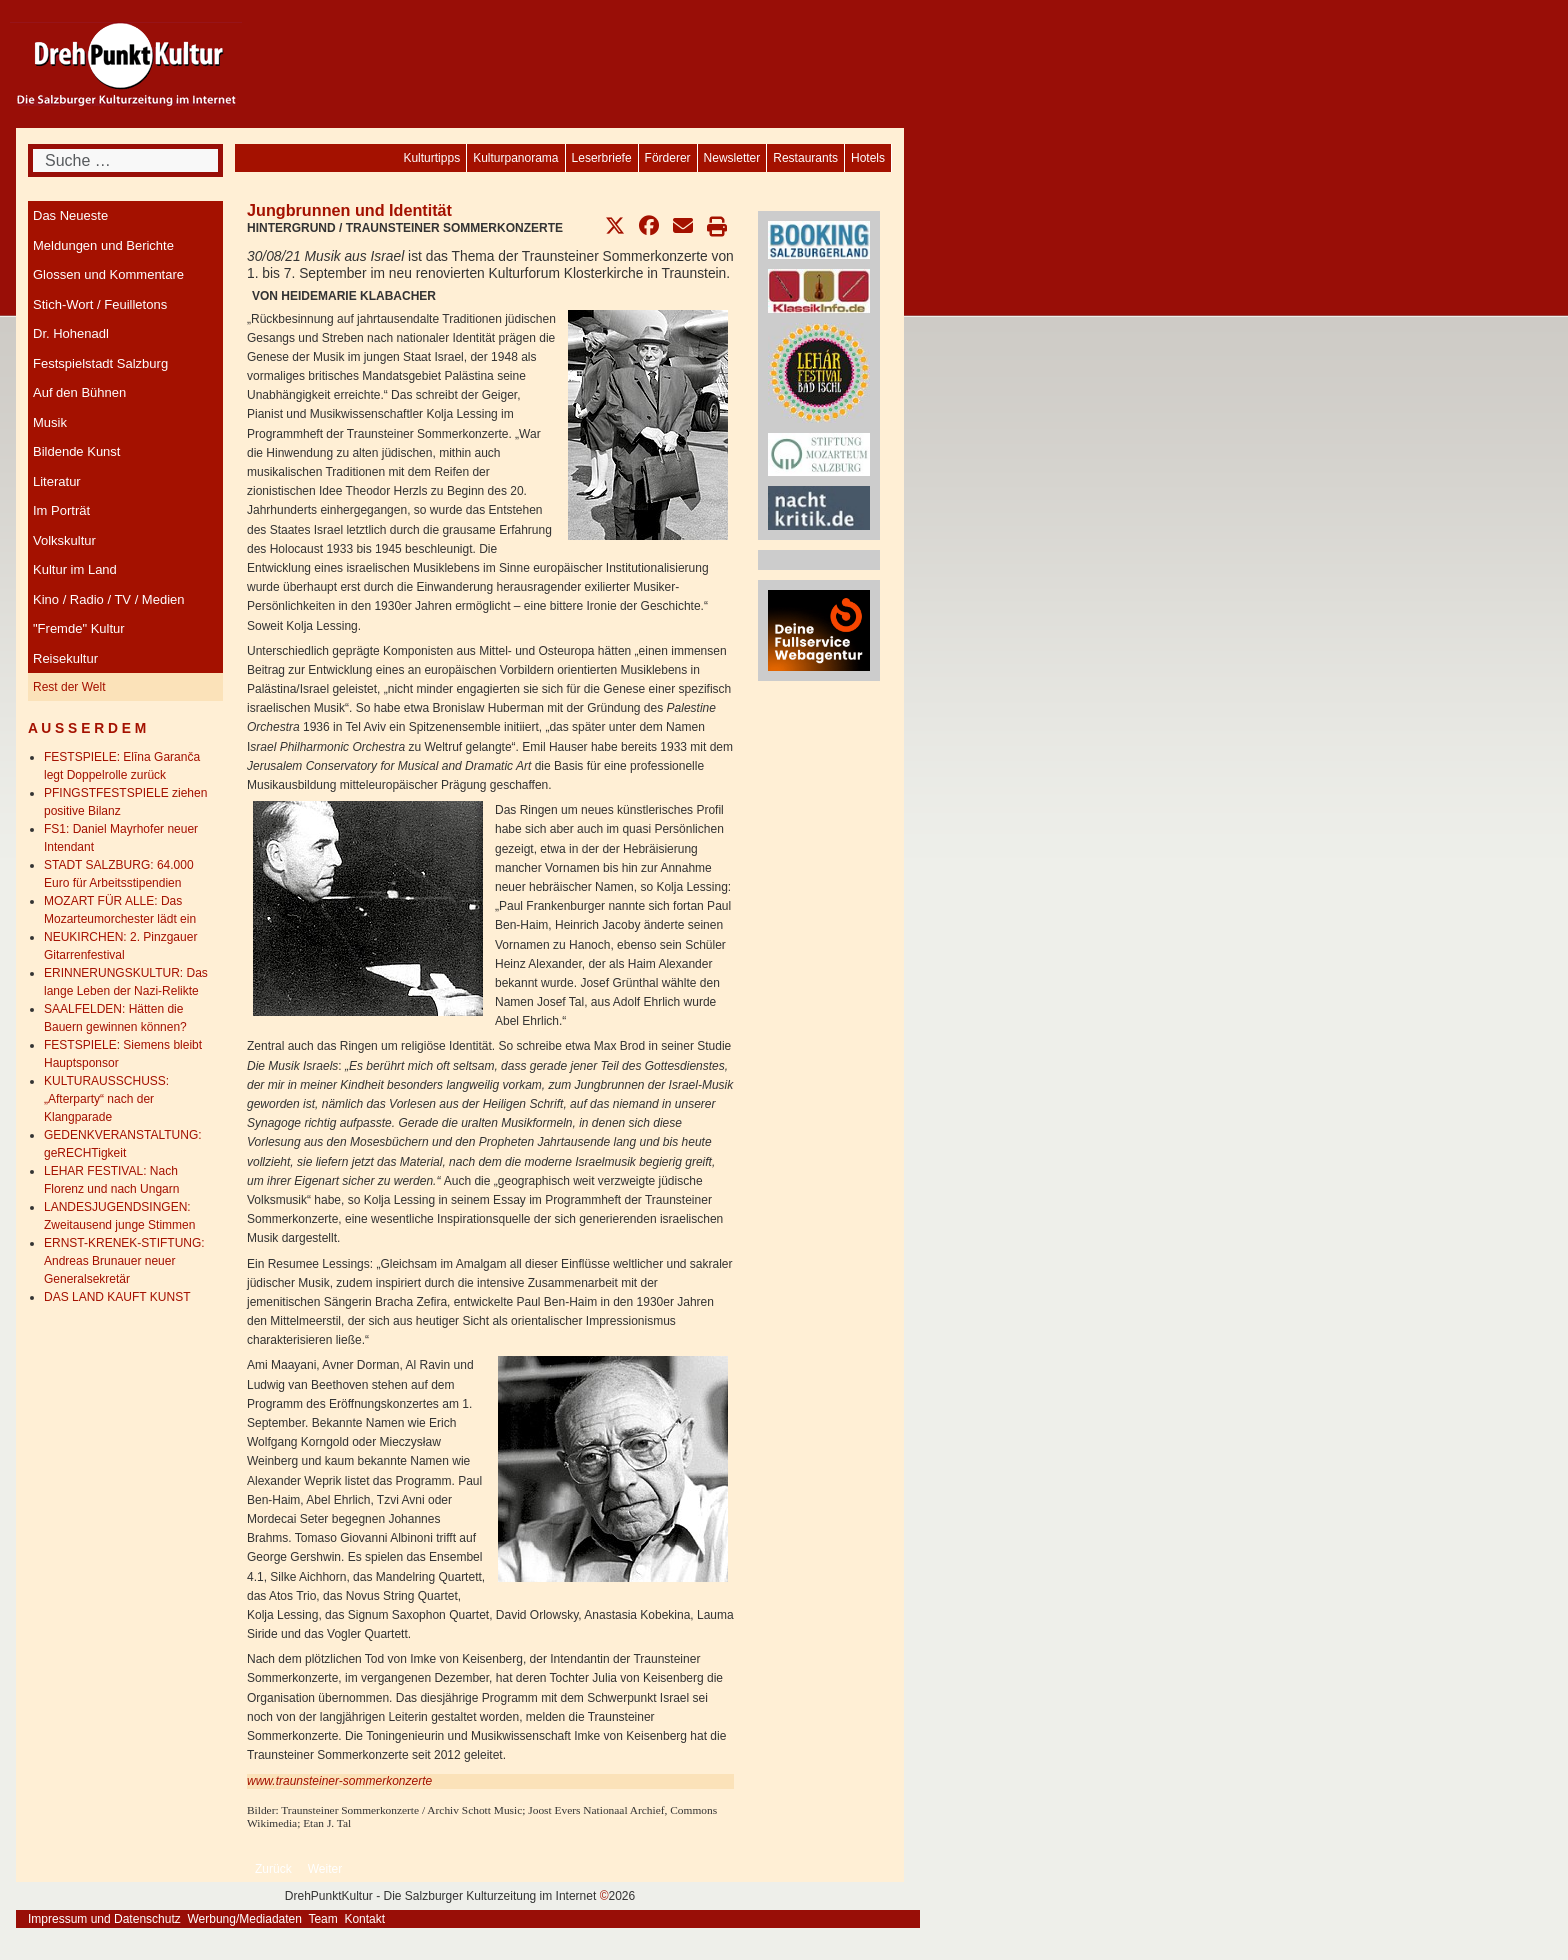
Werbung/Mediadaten (244, 1919)
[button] (615, 226)
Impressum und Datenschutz (104, 1919)
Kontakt (364, 1919)
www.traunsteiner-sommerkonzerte (339, 1781)
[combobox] (125, 160)
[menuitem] (868, 158)
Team (322, 1919)
